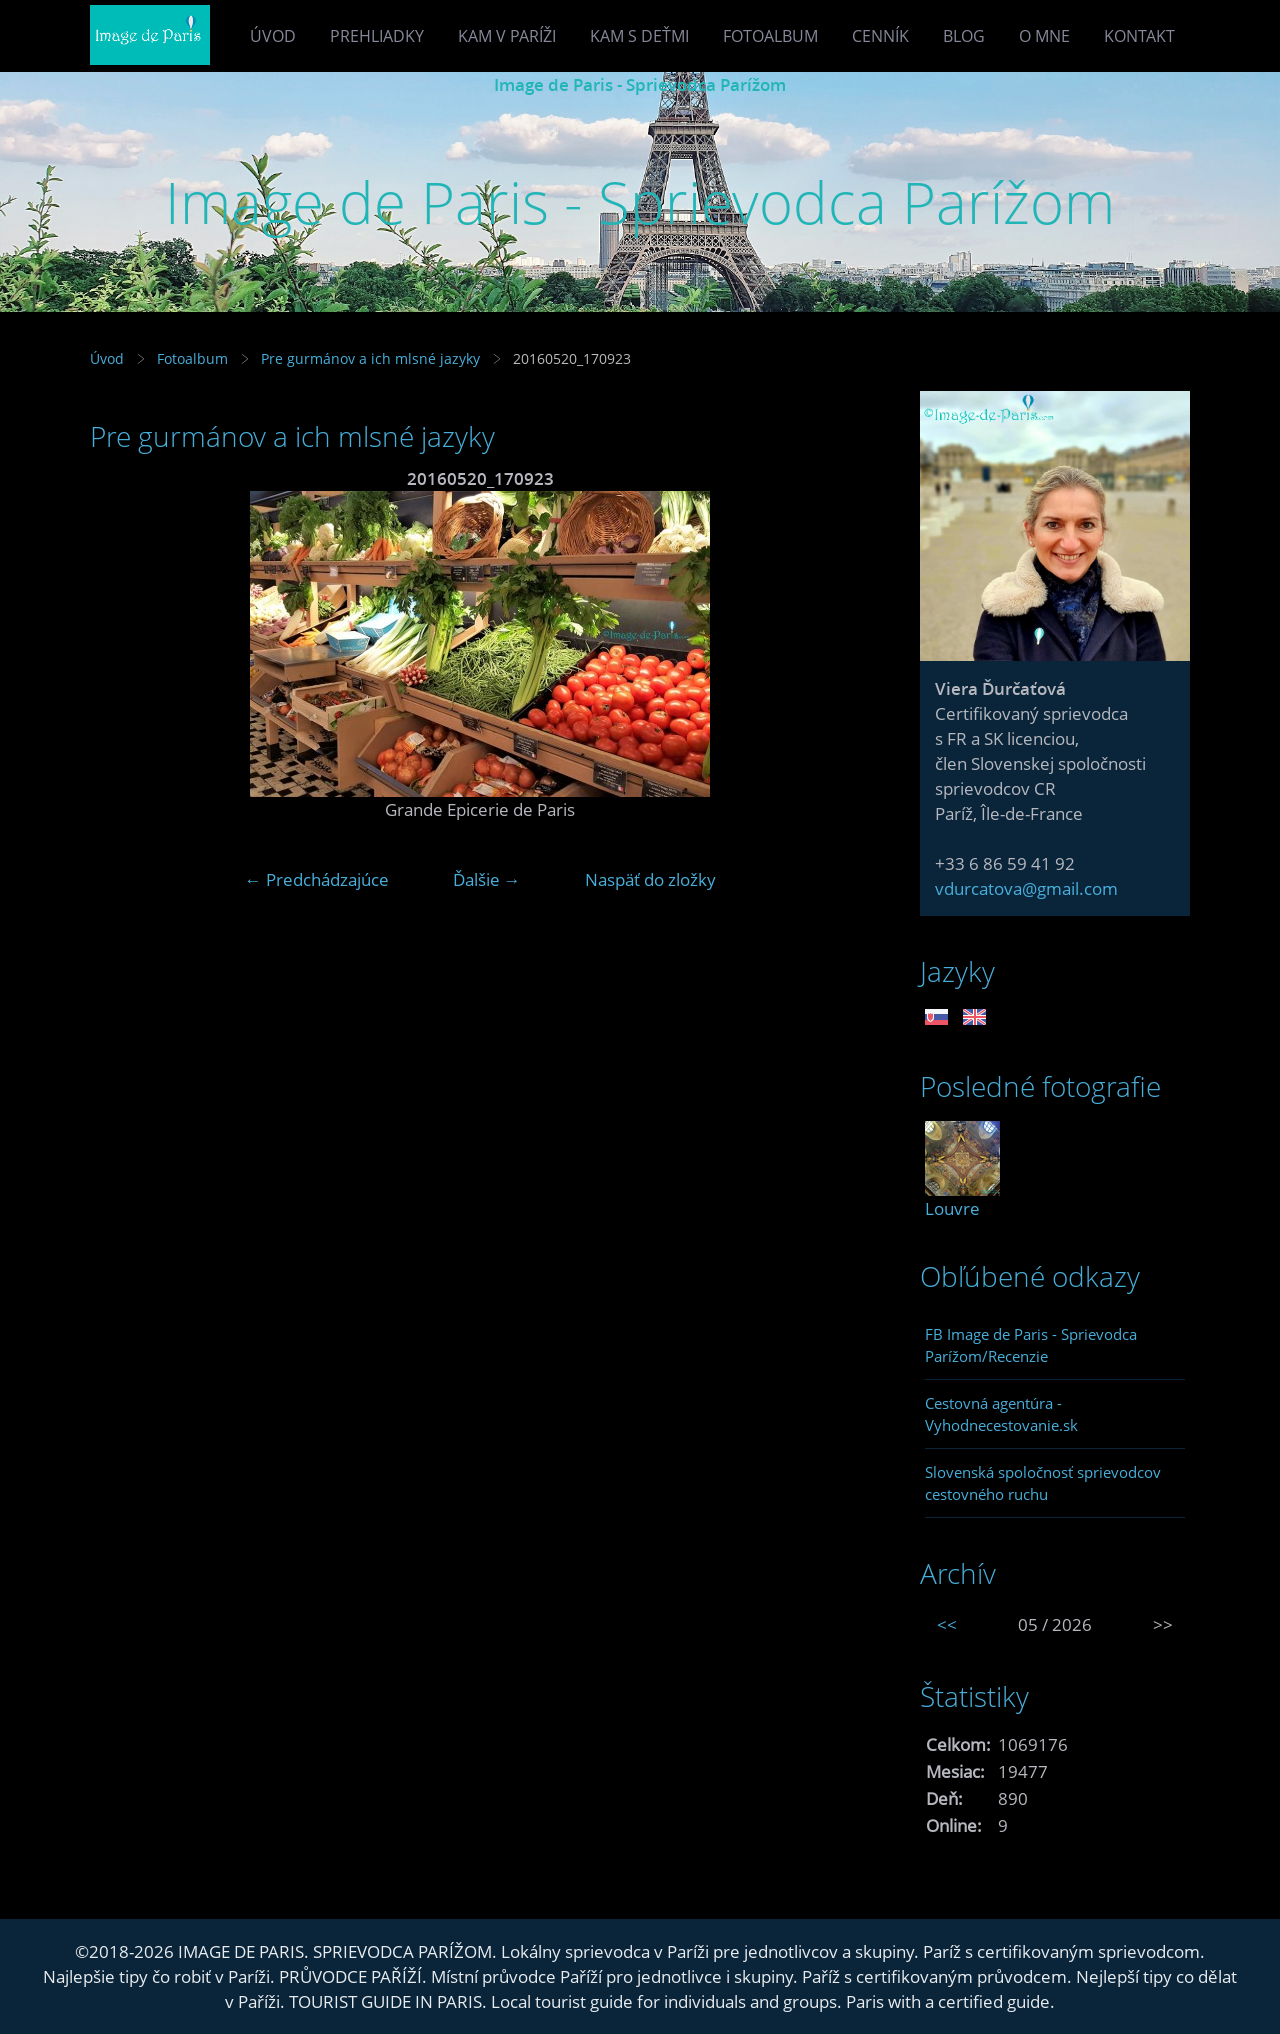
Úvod (273, 36)
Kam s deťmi (639, 36)
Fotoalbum (770, 36)
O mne (1044, 36)
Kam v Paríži (507, 36)
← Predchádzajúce (317, 879)
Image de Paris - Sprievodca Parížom (640, 84)
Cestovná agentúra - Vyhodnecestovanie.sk (1001, 1414)
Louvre (952, 1208)
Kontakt (1139, 36)
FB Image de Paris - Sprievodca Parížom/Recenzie (1031, 1345)
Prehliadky (377, 36)
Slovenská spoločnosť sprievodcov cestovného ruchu (1043, 1483)
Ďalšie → (487, 879)
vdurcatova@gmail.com (1026, 888)
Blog (964, 36)
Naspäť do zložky (650, 879)
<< (947, 1624)
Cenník (880, 36)
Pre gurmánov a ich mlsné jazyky (370, 358)
